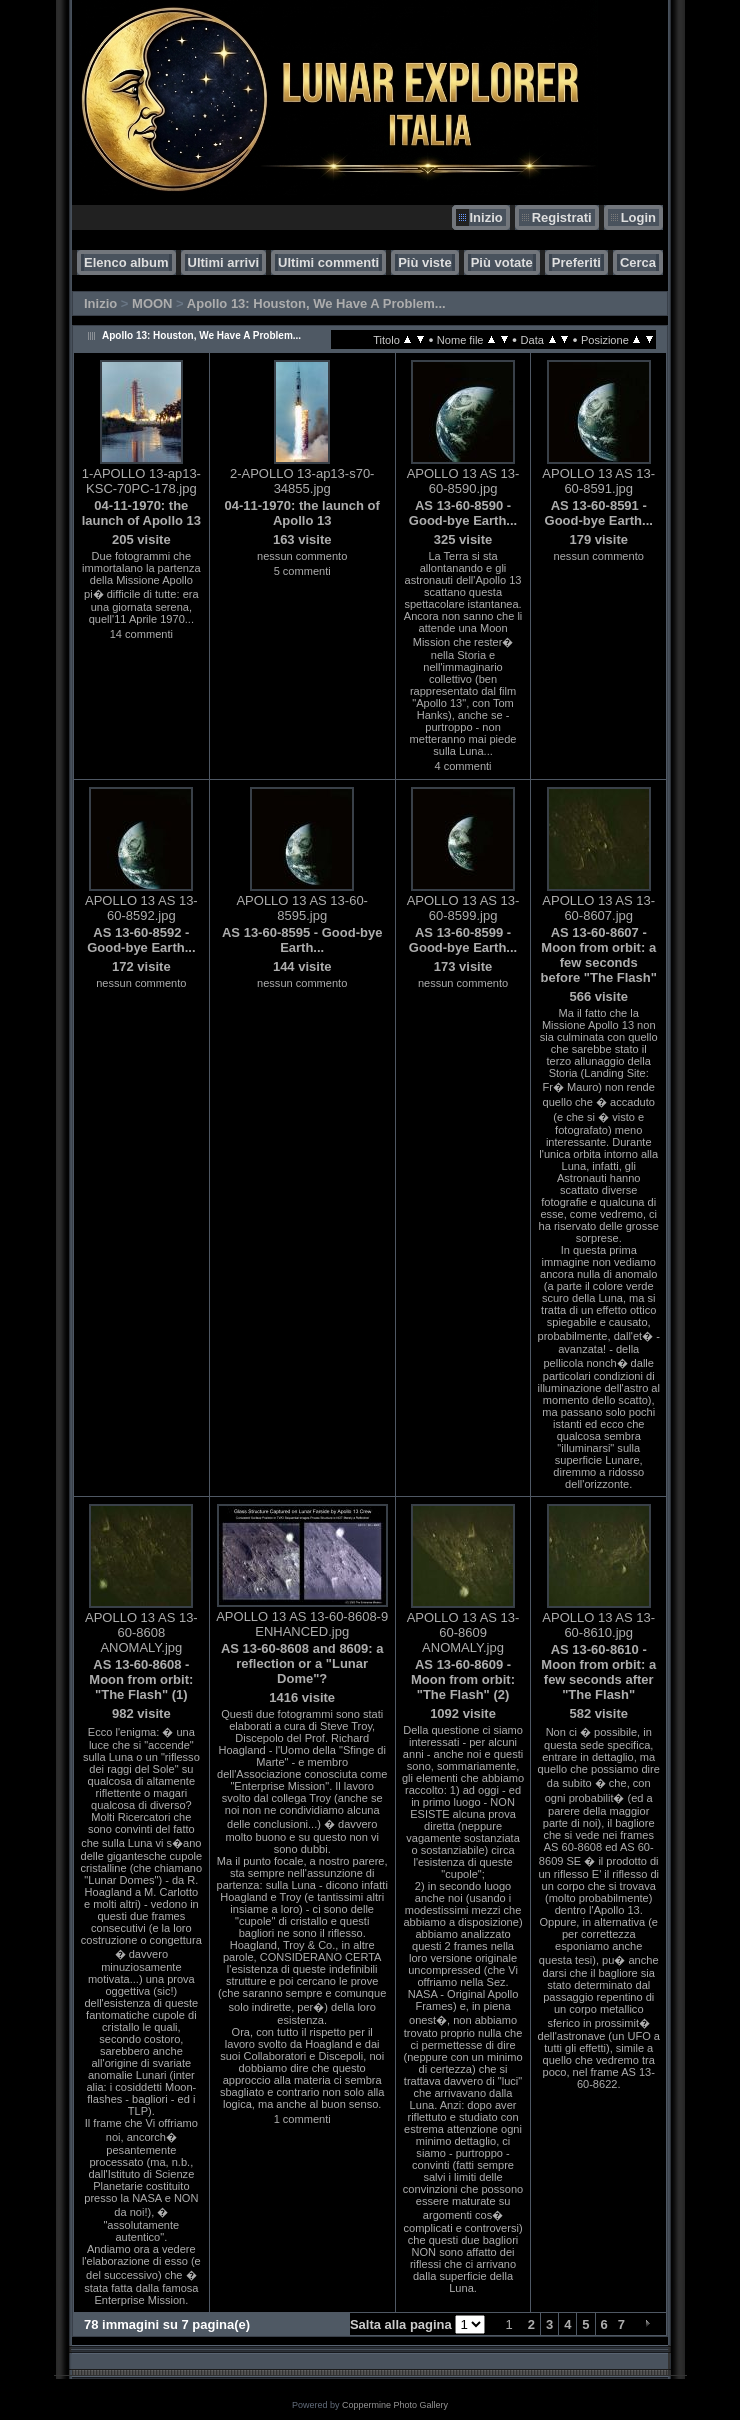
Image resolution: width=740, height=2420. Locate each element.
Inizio (485, 217)
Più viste (424, 262)
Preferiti (576, 262)
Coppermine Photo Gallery (395, 2405)
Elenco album (126, 262)
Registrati (562, 217)
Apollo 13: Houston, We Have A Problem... (316, 303)
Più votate (502, 262)
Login (638, 217)
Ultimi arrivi (224, 262)
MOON (152, 303)
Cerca (638, 262)
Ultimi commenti (328, 262)
